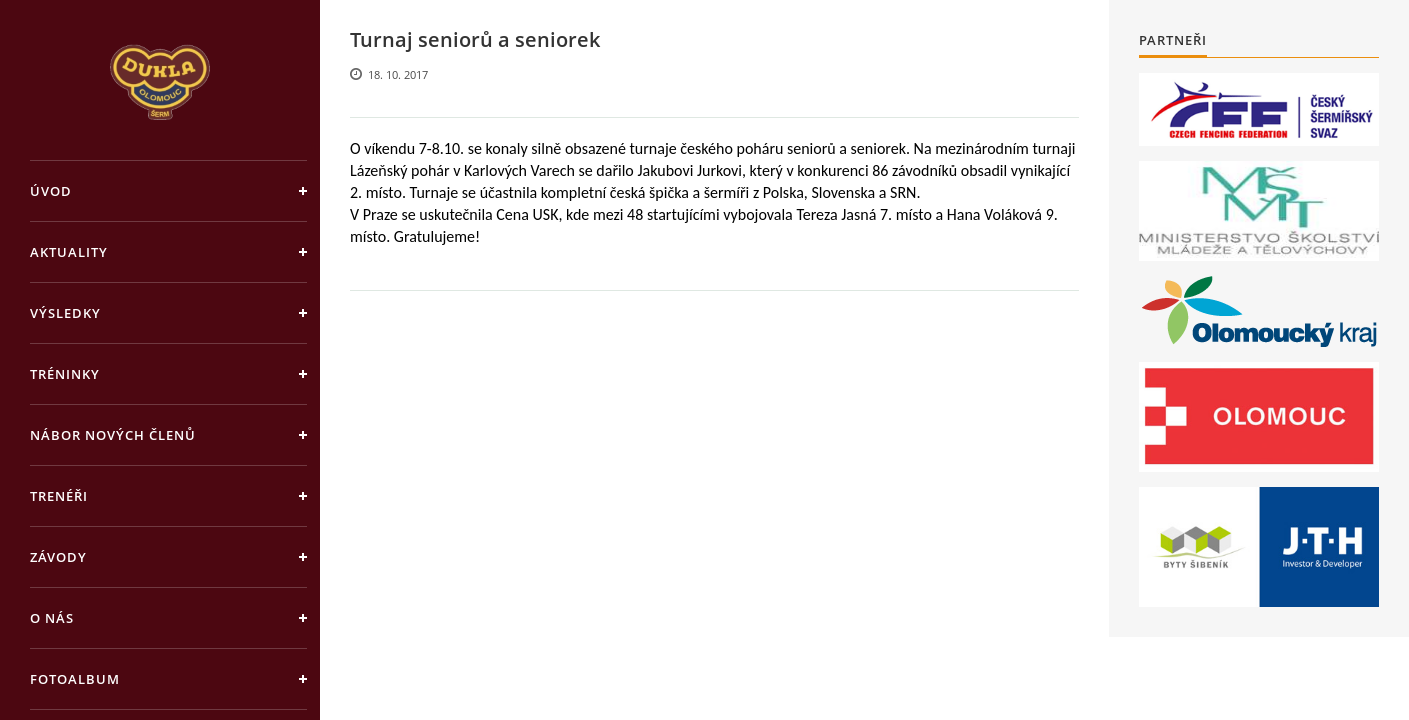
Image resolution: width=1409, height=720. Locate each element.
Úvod (51, 191)
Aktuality (69, 252)
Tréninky (65, 374)
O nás (52, 618)
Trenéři (59, 496)
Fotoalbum (75, 679)
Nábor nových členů (113, 435)
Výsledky (65, 313)
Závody (58, 557)
